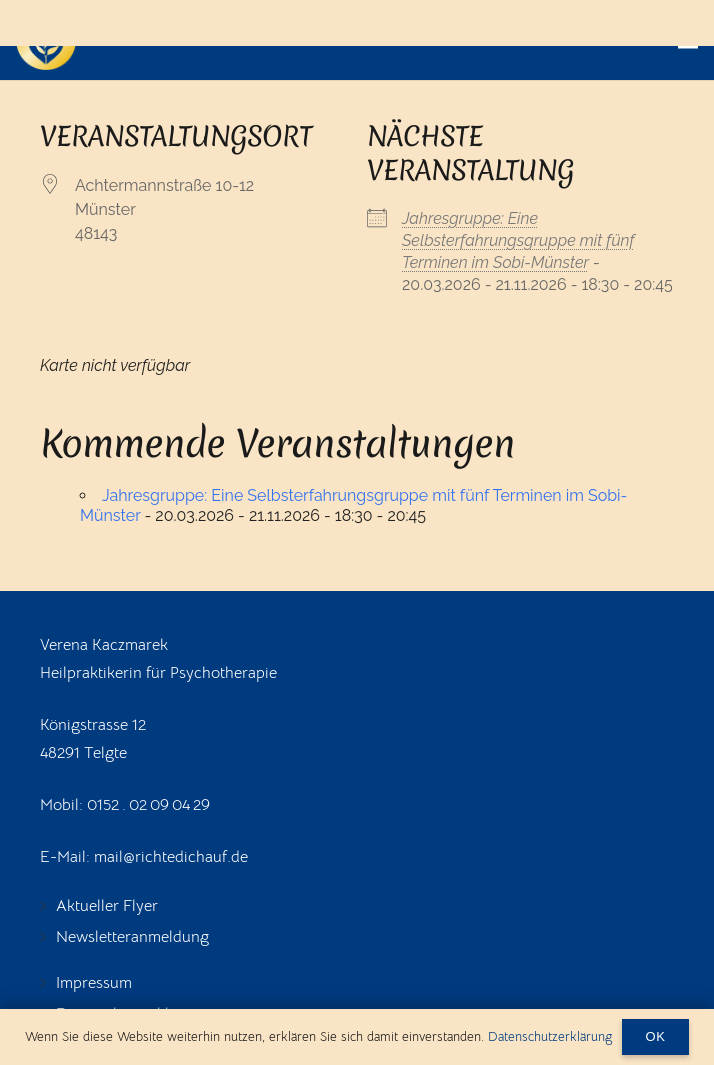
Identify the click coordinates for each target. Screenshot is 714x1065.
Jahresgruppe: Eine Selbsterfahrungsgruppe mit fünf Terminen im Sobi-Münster (518, 240)
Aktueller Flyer (107, 906)
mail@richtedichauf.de (171, 857)
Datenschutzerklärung (550, 1036)
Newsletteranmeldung (132, 937)
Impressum (94, 983)
